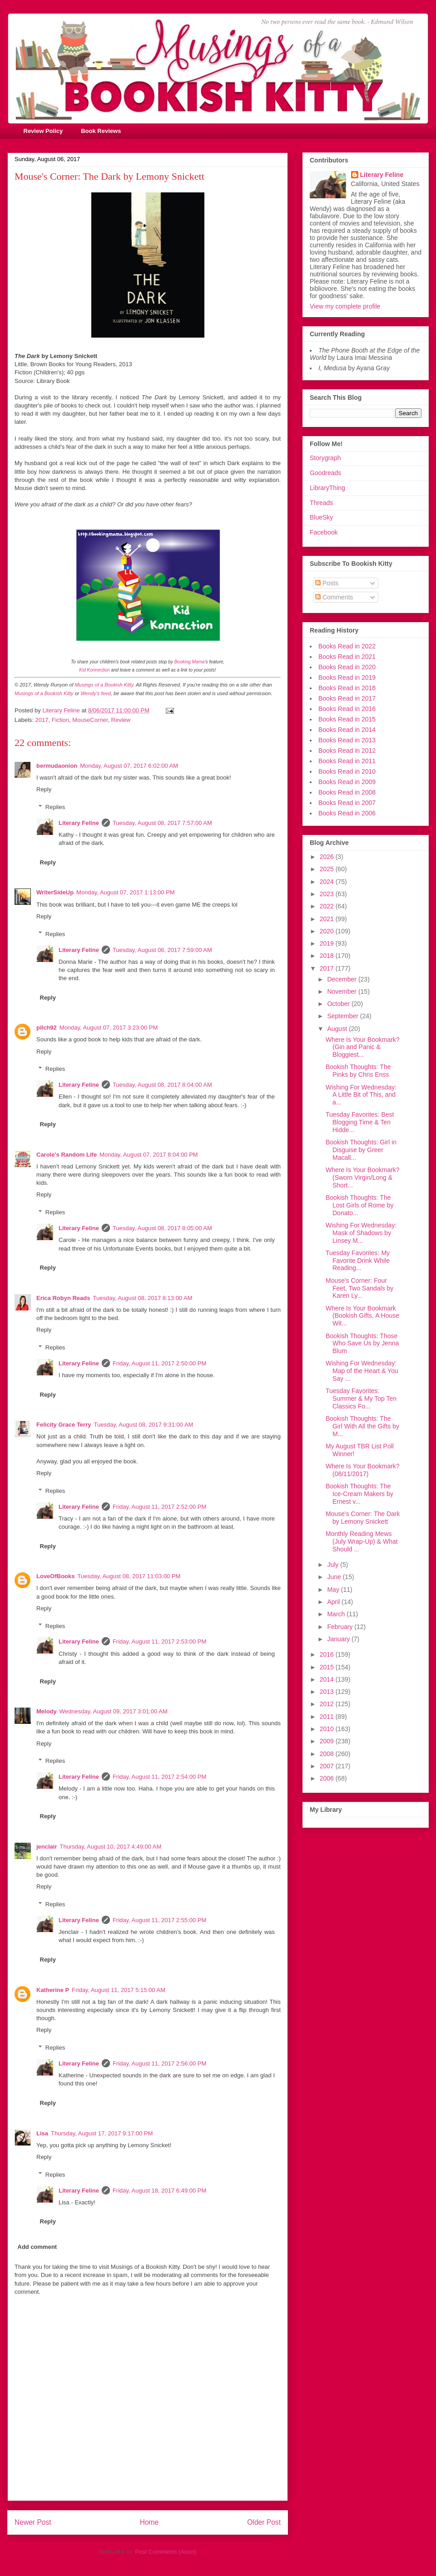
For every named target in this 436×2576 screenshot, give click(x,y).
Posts (326, 583)
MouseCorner (90, 719)
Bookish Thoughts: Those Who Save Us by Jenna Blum (362, 1343)
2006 (328, 1778)
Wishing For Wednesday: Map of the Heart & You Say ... (362, 1370)
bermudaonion (56, 765)
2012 (328, 1704)
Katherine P (52, 1990)
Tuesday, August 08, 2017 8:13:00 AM (143, 1298)
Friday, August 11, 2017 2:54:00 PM (159, 1776)
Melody (46, 1711)
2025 (328, 869)
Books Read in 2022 (347, 646)
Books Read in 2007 (347, 802)
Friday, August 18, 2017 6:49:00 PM (159, 2190)
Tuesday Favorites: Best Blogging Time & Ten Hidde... (360, 1122)
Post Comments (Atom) (165, 2551)
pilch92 (46, 1027)
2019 (328, 943)
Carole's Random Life (66, 1154)
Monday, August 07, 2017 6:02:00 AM (129, 765)
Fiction (60, 719)
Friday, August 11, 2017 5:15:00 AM (118, 1990)
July (333, 1564)
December (342, 979)
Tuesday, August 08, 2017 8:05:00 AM (162, 1228)
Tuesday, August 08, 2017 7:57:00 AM (162, 822)
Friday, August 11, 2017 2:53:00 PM (159, 1641)
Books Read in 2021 (347, 656)
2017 (42, 719)
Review (121, 719)
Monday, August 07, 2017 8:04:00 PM (148, 1154)
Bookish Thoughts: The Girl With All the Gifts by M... (362, 1426)
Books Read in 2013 (347, 740)
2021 (328, 918)
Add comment (37, 2246)
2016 (328, 1654)
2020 (328, 931)
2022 (328, 906)
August (337, 1028)
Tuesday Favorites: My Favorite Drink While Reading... (358, 1260)
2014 (328, 1679)
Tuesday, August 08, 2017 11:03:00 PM (129, 1576)
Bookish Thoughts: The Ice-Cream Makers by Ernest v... (359, 1493)
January (339, 1639)
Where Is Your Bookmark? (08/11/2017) (363, 1469)
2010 (328, 1728)
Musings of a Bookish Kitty (104, 684)
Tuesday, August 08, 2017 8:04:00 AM (162, 1084)
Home (149, 2522)
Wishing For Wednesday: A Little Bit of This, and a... (361, 1095)
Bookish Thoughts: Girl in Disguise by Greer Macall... (361, 1149)
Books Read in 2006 (347, 813)
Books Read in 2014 (347, 729)
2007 (328, 1766)
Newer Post (33, 2522)
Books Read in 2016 (347, 708)
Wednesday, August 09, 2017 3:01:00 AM (113, 1711)
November (342, 991)
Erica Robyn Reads (63, 1298)
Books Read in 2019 (347, 677)
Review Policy (43, 131)
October (339, 1003)
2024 (328, 881)
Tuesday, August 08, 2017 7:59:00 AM (162, 950)
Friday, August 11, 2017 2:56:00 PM (159, 2063)
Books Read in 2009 (347, 781)
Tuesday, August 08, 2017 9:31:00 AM (143, 1424)
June (334, 1576)
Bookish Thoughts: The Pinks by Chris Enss (358, 1070)
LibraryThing (327, 487)
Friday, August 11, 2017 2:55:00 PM (159, 1920)
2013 (328, 1691)
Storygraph (325, 457)
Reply (43, 789)
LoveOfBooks (55, 1576)
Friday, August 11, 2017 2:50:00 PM (159, 1363)
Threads (321, 502)
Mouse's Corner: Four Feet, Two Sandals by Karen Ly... (359, 1288)
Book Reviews (101, 131)
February (340, 1626)
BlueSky (321, 517)
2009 (328, 1741)
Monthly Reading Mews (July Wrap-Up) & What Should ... (362, 1541)
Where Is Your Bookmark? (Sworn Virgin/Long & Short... (363, 1177)
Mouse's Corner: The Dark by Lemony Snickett (363, 1517)
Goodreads (325, 472)
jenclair (46, 1846)
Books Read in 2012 (347, 750)
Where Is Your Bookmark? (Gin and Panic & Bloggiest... (363, 1047)
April (334, 1601)
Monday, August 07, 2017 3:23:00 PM (108, 1027)
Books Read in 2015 (347, 719)
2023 (328, 894)
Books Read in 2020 (347, 667)
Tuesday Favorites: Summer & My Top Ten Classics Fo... (361, 1398)
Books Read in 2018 (347, 688)
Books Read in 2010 (347, 771)
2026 (328, 856)
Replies (55, 807)
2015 (328, 1667)
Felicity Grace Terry (63, 1424)
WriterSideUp (55, 892)
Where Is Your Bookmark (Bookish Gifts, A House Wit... (362, 1316)
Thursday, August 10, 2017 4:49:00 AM (111, 1846)
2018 (328, 955)
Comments (334, 597)
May (334, 1589)
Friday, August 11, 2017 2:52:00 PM (159, 1506)
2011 (328, 1716)
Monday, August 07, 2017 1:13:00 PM (125, 892)
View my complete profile (345, 306)
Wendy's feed (96, 693)
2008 (328, 1753)
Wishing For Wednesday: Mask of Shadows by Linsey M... (361, 1233)
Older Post (264, 2522)
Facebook (323, 532)
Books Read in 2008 (347, 792)
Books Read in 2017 (347, 698)
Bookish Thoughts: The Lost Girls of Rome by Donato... (360, 1205)
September (343, 1016)
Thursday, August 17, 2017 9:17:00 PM (102, 2133)
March (337, 1614)
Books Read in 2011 (347, 761)
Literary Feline (79, 822)
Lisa (42, 2133)
